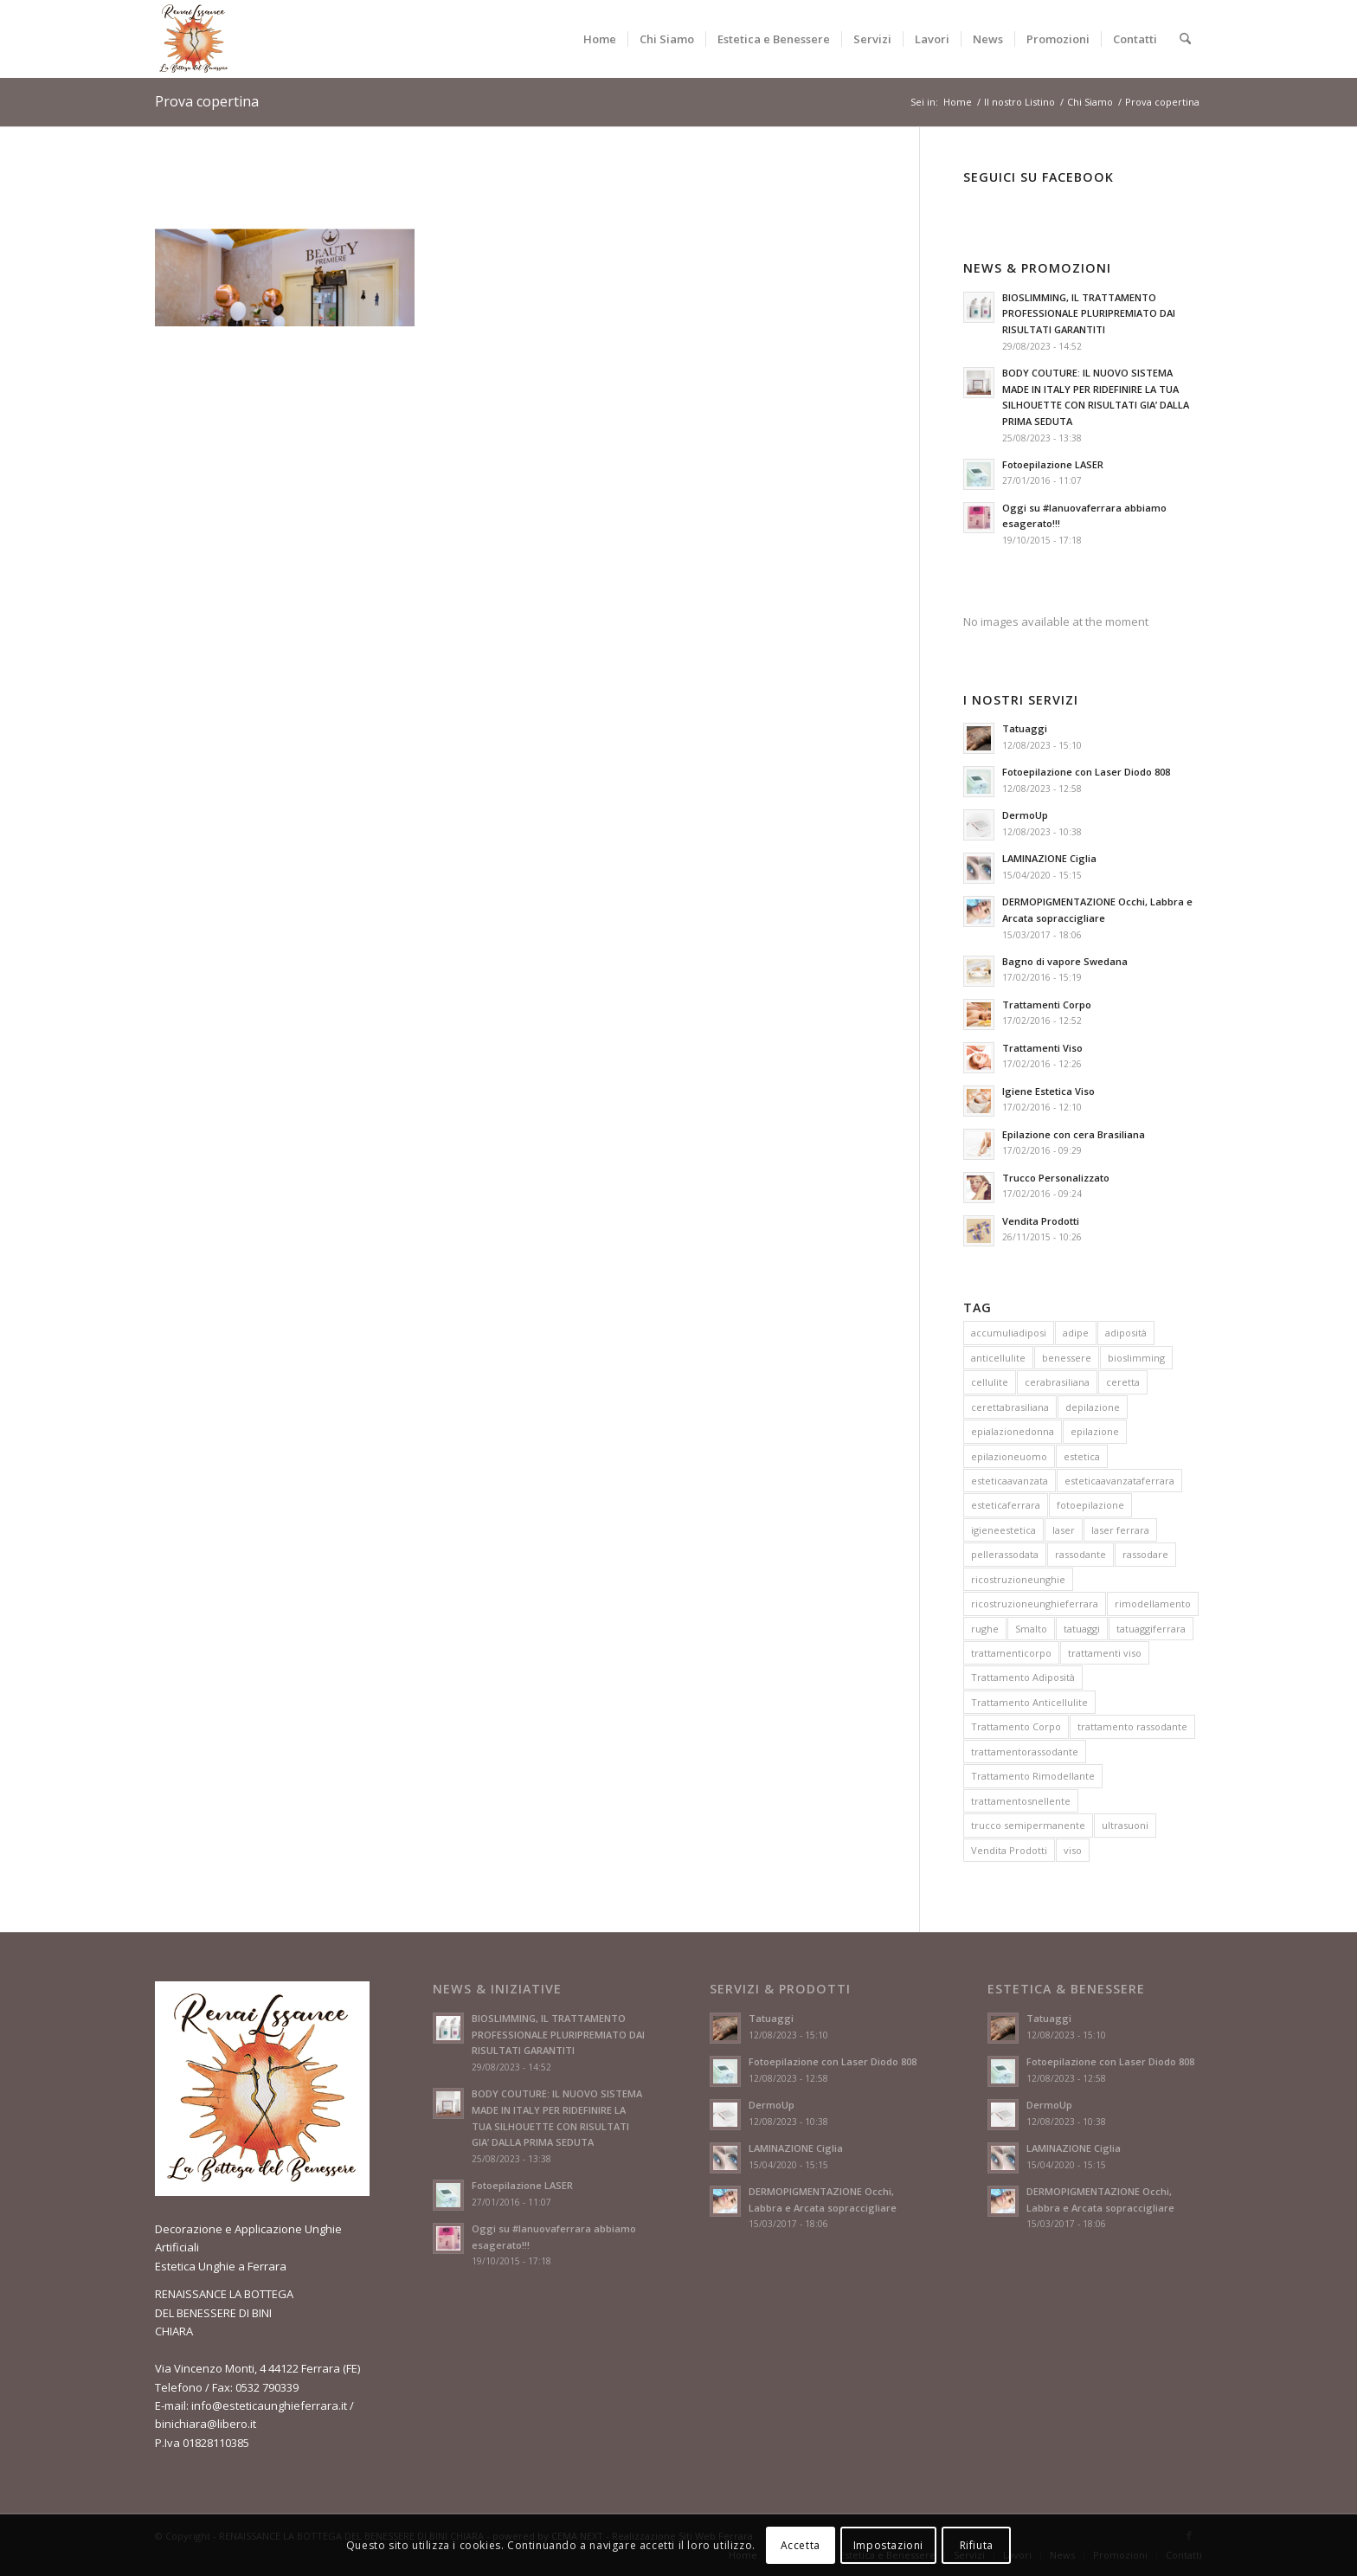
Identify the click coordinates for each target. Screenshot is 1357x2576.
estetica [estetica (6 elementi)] (1082, 1456)
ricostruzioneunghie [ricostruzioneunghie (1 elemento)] (1018, 1579)
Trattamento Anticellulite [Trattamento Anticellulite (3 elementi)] (1029, 1702)
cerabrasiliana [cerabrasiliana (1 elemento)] (1057, 1381)
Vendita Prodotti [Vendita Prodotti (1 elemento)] (1009, 1850)
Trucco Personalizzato (1055, 1177)
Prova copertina (207, 101)
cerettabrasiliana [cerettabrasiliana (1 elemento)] (1010, 1407)
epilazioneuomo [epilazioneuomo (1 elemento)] (1009, 1456)
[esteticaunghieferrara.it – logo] (194, 39)
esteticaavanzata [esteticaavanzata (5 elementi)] (1009, 1480)
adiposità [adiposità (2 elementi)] (1126, 1332)
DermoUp (1025, 814)
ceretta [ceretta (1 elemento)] (1123, 1381)
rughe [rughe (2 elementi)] (985, 1628)
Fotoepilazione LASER (1052, 464)
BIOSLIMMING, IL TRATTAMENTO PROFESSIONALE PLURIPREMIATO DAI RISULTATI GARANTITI (1088, 314)
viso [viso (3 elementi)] (1073, 1850)
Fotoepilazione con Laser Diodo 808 (1086, 771)
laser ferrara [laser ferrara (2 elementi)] (1120, 1529)
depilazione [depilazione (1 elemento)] (1092, 1407)
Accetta (800, 2545)
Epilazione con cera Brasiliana (1073, 1134)
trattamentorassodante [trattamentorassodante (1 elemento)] (1024, 1751)
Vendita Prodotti (1040, 1220)
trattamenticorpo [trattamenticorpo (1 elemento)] (1011, 1652)
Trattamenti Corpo (1046, 1004)
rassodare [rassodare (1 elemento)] (1145, 1554)
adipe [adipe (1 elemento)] (1076, 1332)
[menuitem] (599, 39)
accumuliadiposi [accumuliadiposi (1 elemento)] (1008, 1332)
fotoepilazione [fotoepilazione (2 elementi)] (1090, 1504)
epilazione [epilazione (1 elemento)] (1095, 1431)
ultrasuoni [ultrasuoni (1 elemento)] (1125, 1825)
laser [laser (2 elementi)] (1063, 1529)
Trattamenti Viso (1042, 1047)
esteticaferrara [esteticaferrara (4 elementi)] (1005, 1504)
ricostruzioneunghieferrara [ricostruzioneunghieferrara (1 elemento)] (1034, 1603)
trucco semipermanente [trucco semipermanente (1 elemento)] (1028, 1825)
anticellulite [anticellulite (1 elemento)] (998, 1357)
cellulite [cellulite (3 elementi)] (989, 1381)
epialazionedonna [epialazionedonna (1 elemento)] (1012, 1431)
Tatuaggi (1024, 728)
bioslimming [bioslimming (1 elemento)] (1136, 1357)
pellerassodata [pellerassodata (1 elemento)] (1005, 1554)
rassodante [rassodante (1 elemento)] (1080, 1554)
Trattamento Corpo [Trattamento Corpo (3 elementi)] (1016, 1726)
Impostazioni (888, 2545)
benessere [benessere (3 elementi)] (1066, 1357)
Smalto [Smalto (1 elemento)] (1031, 1628)
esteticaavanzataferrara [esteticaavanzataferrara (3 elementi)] (1119, 1480)
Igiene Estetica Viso (1048, 1091)
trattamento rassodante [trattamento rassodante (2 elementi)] (1132, 1726)
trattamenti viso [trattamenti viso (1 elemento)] (1105, 1652)
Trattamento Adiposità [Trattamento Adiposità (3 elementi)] (1023, 1677)
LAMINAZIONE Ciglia (1049, 858)
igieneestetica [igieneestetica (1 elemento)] (1003, 1529)
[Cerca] (1185, 39)
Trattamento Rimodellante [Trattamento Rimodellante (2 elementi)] (1033, 1775)
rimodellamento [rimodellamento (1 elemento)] (1153, 1603)
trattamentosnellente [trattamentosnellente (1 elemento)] (1021, 1800)
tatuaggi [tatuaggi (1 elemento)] (1082, 1628)
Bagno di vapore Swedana (1065, 961)
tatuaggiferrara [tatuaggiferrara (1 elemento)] (1151, 1628)
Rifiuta (977, 2545)
